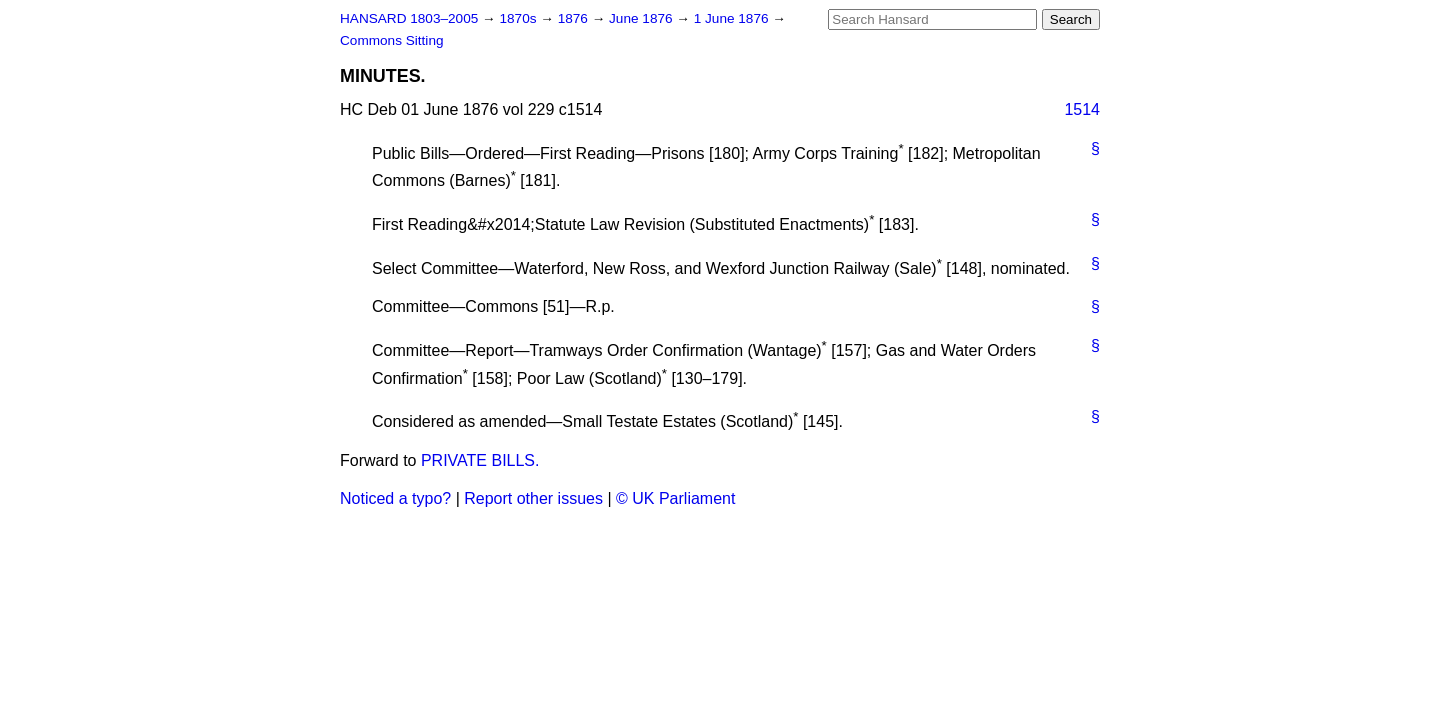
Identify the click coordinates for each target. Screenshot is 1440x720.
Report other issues (533, 498)
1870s (519, 18)
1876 (575, 18)
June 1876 (642, 18)
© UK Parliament (675, 498)
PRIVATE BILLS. (480, 460)
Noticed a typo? (395, 498)
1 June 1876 (733, 18)
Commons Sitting (392, 40)
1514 (1082, 109)
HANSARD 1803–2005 (409, 18)
